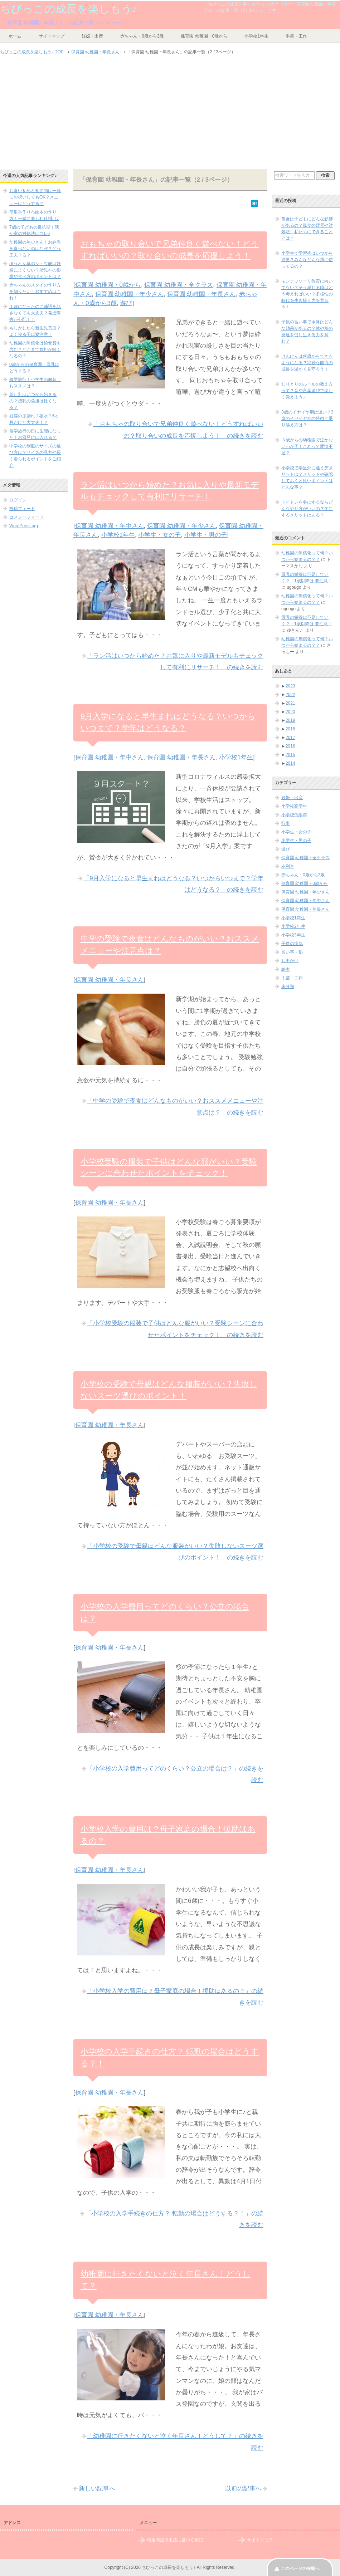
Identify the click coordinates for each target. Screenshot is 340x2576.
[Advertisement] (170, 113)
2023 (290, 686)
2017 (290, 737)
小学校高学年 (294, 806)
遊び (126, 303)
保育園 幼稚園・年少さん (129, 294)
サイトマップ (51, 36)
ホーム (15, 36)
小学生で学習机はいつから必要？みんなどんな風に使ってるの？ (307, 260)
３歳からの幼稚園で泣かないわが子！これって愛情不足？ (307, 446)
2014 (290, 763)
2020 (290, 711)
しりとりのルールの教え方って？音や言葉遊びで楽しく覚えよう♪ (307, 391)
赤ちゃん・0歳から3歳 (142, 36)
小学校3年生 (293, 934)
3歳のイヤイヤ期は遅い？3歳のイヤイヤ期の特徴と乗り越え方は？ (307, 418)
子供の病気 (292, 943)
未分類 (287, 986)
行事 (285, 823)
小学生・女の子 (159, 535)
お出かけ (289, 960)
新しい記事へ (97, 2488)
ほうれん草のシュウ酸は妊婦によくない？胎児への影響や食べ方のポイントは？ (35, 270)
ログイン (17, 500)
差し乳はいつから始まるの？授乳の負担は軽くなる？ (33, 401)
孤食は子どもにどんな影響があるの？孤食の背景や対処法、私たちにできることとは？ (307, 228)
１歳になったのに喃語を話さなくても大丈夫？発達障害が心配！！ (35, 313)
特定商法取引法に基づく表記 (175, 2539)
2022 (290, 694)
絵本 (285, 969)
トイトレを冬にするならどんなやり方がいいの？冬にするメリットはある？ (307, 509)
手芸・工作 (296, 36)
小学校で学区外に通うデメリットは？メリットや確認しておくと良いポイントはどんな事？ (307, 477)
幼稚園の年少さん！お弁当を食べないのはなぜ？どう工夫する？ (35, 249)
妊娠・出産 (92, 36)
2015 (290, 754)
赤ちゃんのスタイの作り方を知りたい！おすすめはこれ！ (35, 291)
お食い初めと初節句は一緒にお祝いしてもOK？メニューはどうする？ (35, 197)
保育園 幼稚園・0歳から (204, 36)
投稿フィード (22, 508)
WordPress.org (23, 525)
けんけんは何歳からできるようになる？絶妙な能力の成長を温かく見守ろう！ (307, 363)
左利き (287, 866)
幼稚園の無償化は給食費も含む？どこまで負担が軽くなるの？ (35, 349)
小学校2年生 (293, 926)
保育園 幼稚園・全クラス (178, 284)
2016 (290, 746)
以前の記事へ (243, 2488)
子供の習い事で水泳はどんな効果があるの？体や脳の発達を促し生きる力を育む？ (307, 331)
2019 (290, 720)
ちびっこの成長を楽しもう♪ (68, 9)
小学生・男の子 (205, 535)
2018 (290, 728)
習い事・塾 (292, 952)
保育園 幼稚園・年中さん (109, 526)
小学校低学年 (294, 814)
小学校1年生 (256, 36)
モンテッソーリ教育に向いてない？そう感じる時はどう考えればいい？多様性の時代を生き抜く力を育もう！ (307, 294)
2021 (290, 703)
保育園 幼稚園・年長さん (201, 294)
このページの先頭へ (300, 2568)
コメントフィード (26, 517)
